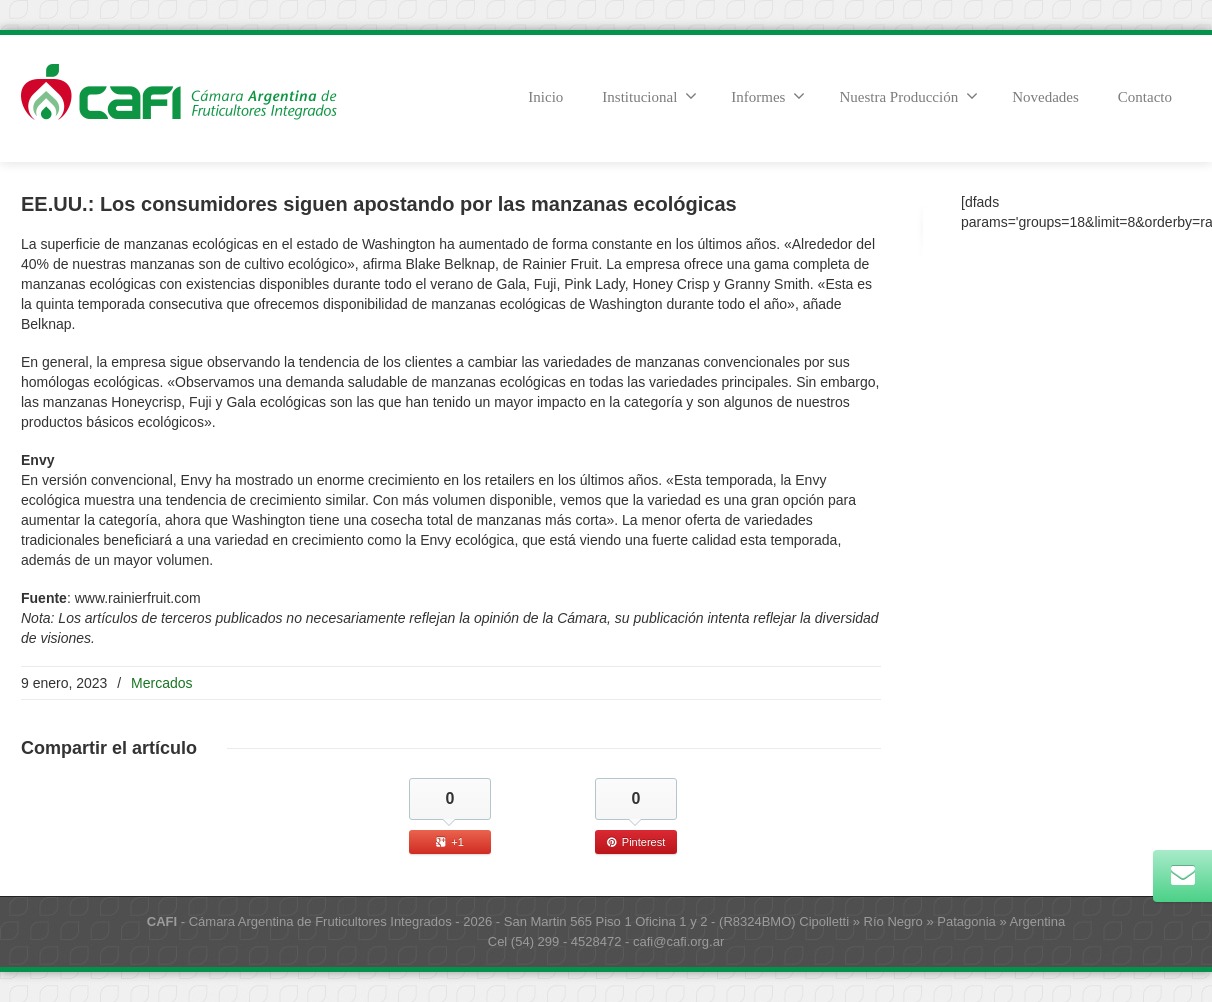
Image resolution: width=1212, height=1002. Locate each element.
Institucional (649, 96)
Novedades (1045, 97)
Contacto (1145, 97)
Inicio (545, 97)
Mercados (161, 683)
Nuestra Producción (908, 96)
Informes (768, 96)
